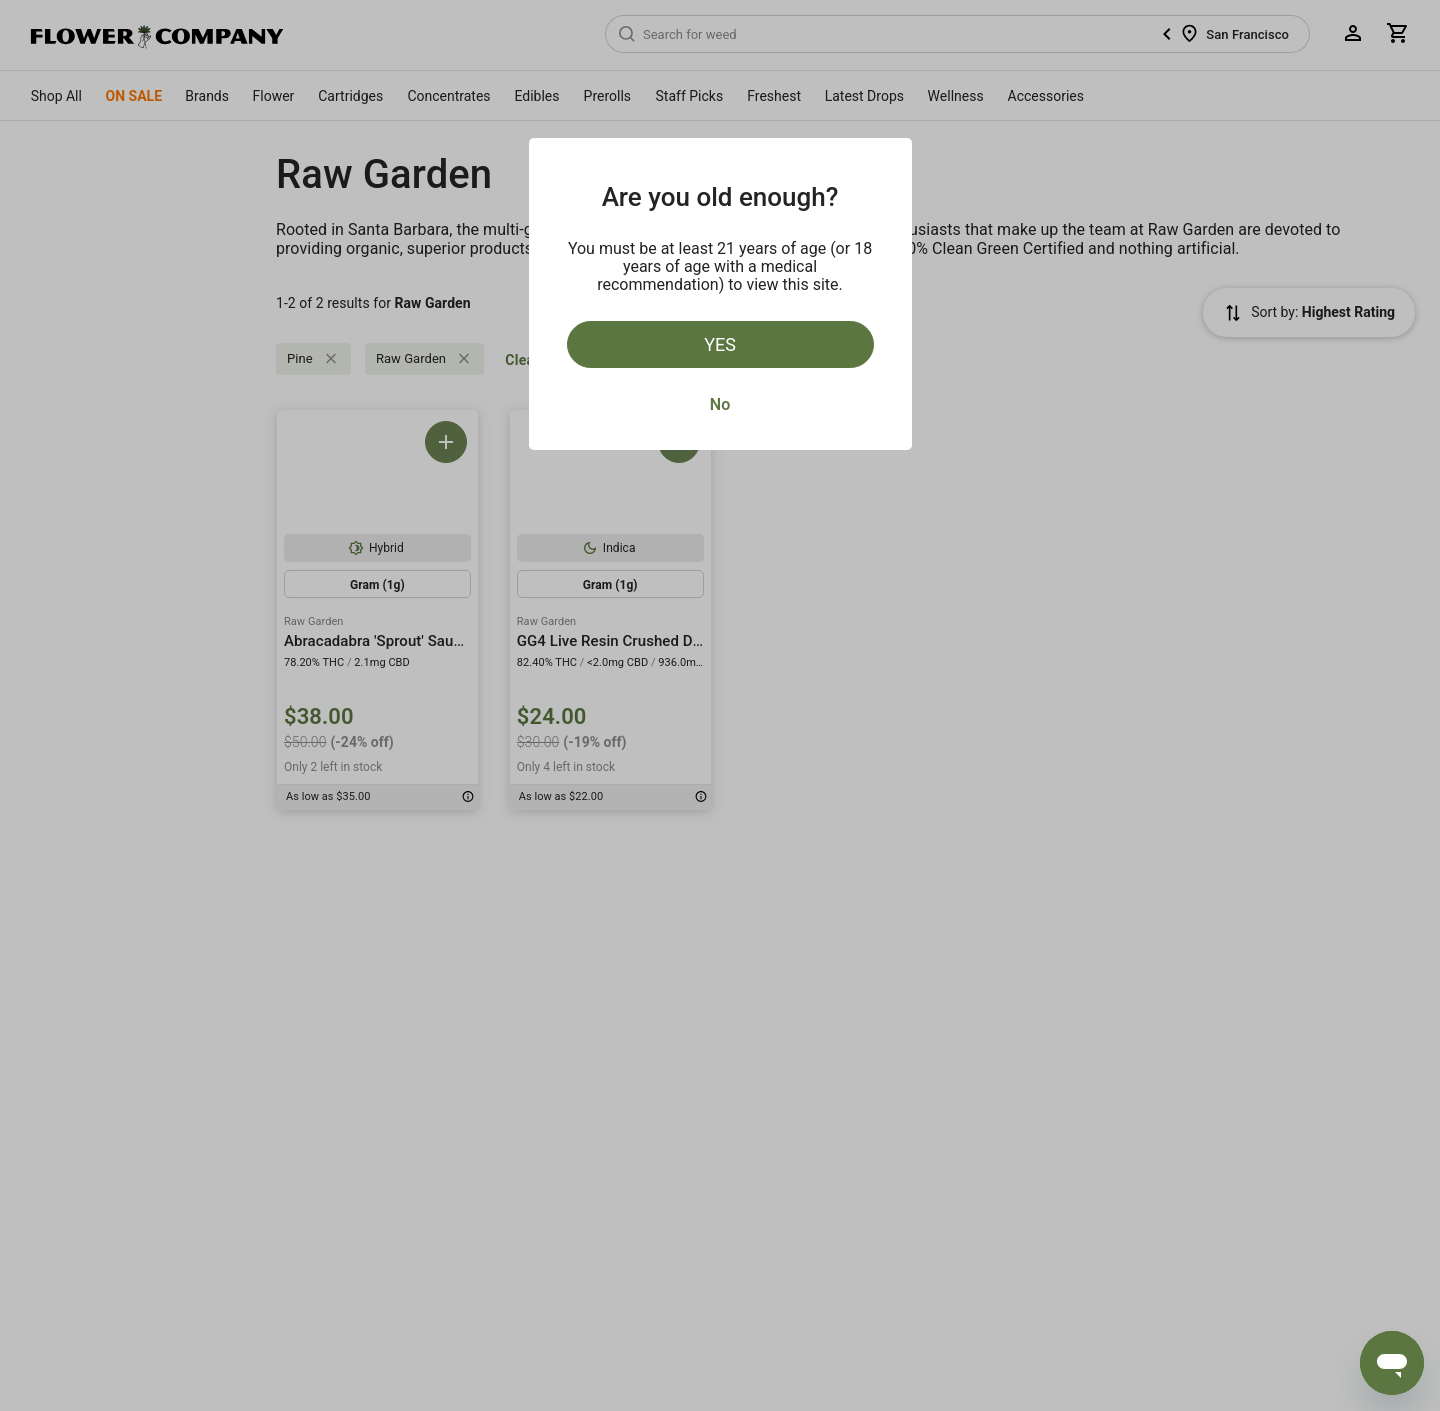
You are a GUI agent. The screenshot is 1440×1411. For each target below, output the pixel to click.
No (720, 404)
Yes (720, 344)
